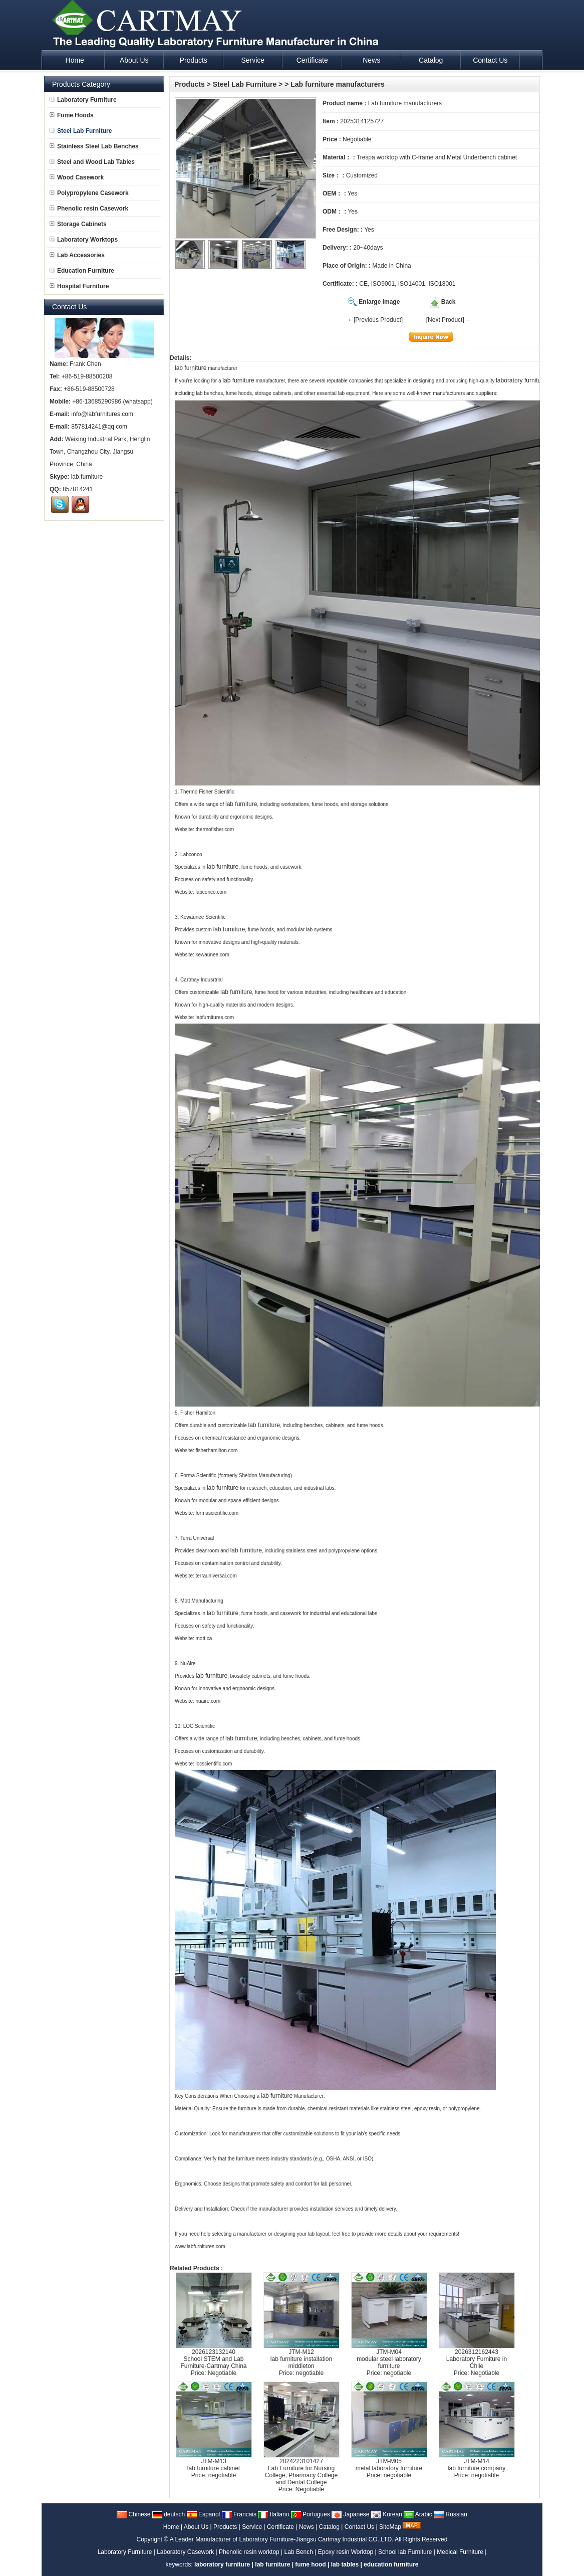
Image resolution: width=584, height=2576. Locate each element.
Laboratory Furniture (83, 99)
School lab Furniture (405, 2551)
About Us (196, 2526)
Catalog (329, 2526)
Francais (239, 2514)
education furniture (391, 2564)
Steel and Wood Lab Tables (92, 161)
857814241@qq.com (99, 426)
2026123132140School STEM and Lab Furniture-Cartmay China (213, 2358)
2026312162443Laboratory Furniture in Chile (476, 2358)
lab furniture (190, 367)
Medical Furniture (460, 2551)
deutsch (168, 2514)
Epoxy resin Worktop (346, 2551)
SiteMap (390, 2526)
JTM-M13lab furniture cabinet (213, 2465)
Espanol (203, 2514)
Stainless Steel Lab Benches (94, 146)
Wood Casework (77, 177)
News (306, 2526)
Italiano (273, 2514)
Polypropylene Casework (89, 192)
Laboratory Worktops (84, 239)
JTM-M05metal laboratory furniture (389, 2465)
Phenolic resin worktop (249, 2551)
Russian (450, 2514)
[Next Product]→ (448, 319)
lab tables (345, 2564)
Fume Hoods (72, 115)
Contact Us (359, 2526)
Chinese (133, 2514)
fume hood (310, 2564)
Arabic (418, 2514)
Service (252, 2526)
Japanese (350, 2514)
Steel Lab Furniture (245, 84)
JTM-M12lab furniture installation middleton (301, 2358)
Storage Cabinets (78, 224)
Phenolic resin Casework (89, 208)
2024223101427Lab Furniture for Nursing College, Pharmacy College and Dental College (301, 2472)
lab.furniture (87, 476)
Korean (386, 2514)
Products (189, 84)
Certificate (280, 2526)
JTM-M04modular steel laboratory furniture (389, 2358)
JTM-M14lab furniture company (476, 2465)
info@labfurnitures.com (102, 414)
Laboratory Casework (185, 2551)
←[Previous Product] (375, 319)
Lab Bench (298, 2551)
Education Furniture (82, 270)
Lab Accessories (77, 255)
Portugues (310, 2514)
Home (171, 2526)
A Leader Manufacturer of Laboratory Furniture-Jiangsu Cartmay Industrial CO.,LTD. (282, 2539)
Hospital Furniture (79, 286)
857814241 (78, 489)
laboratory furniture (521, 380)
